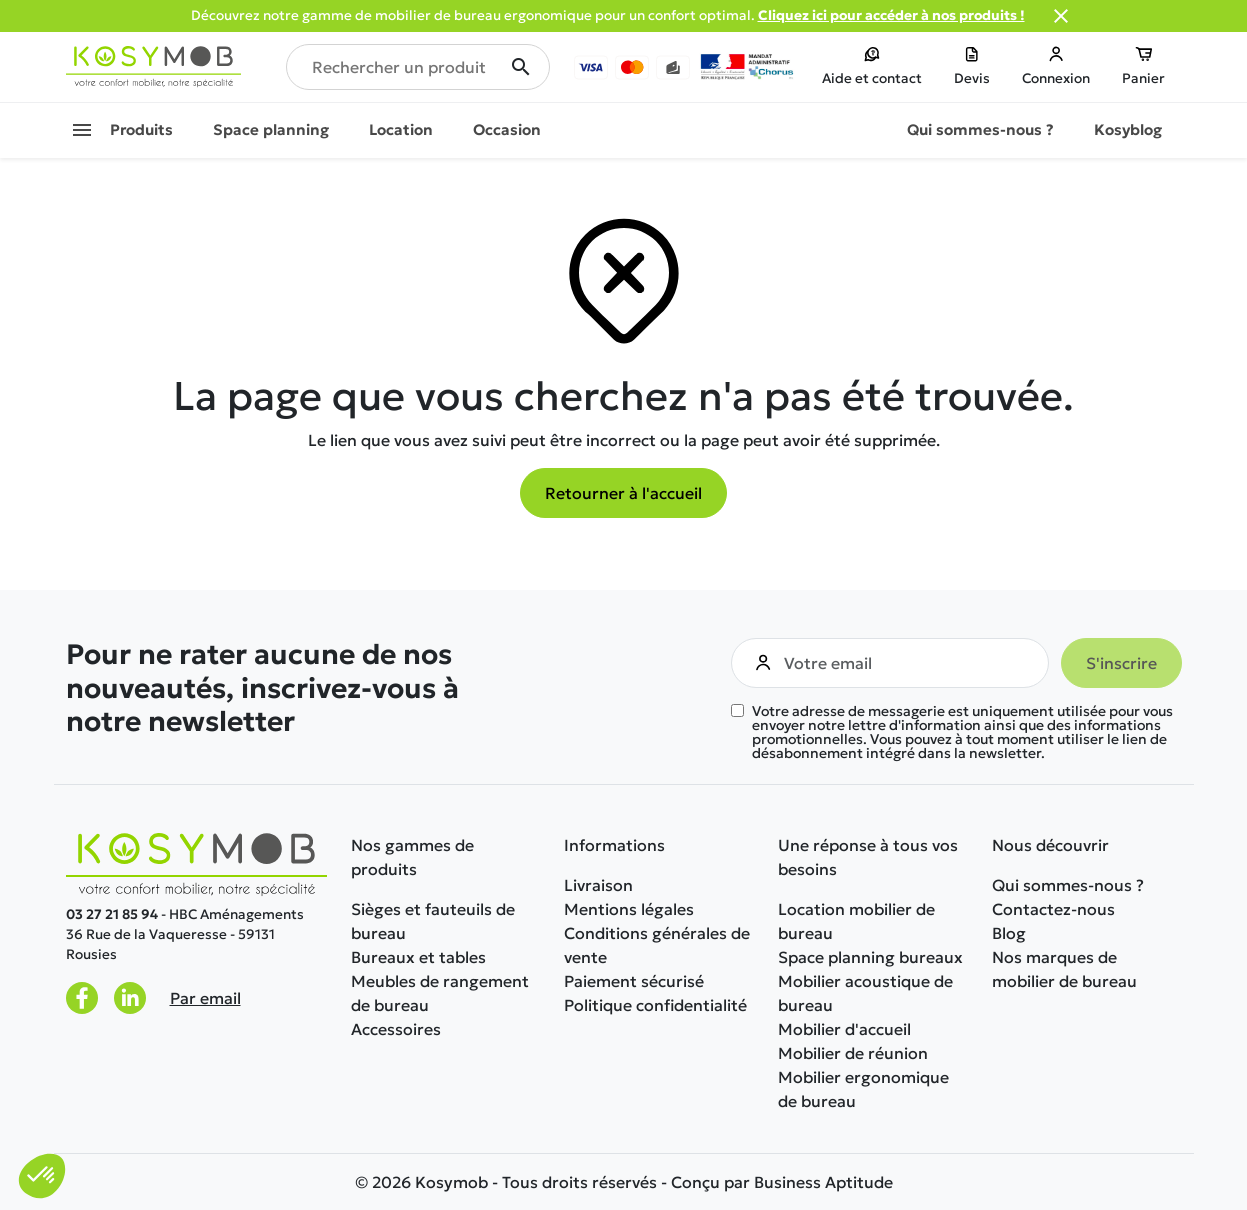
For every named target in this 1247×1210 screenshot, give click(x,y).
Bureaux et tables (418, 957)
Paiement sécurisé (634, 981)
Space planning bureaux (870, 957)
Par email (205, 998)
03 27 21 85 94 (112, 914)
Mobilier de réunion (853, 1053)
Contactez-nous (1053, 909)
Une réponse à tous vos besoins (868, 857)
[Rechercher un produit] (418, 67)
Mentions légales (629, 909)
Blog (1009, 933)
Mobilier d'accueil (844, 1029)
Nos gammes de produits (412, 857)
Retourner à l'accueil (623, 493)
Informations (614, 845)
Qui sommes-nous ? (1068, 885)
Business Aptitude (823, 1182)
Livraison (598, 885)
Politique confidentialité (655, 1005)
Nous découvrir (1050, 845)
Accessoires (396, 1029)
